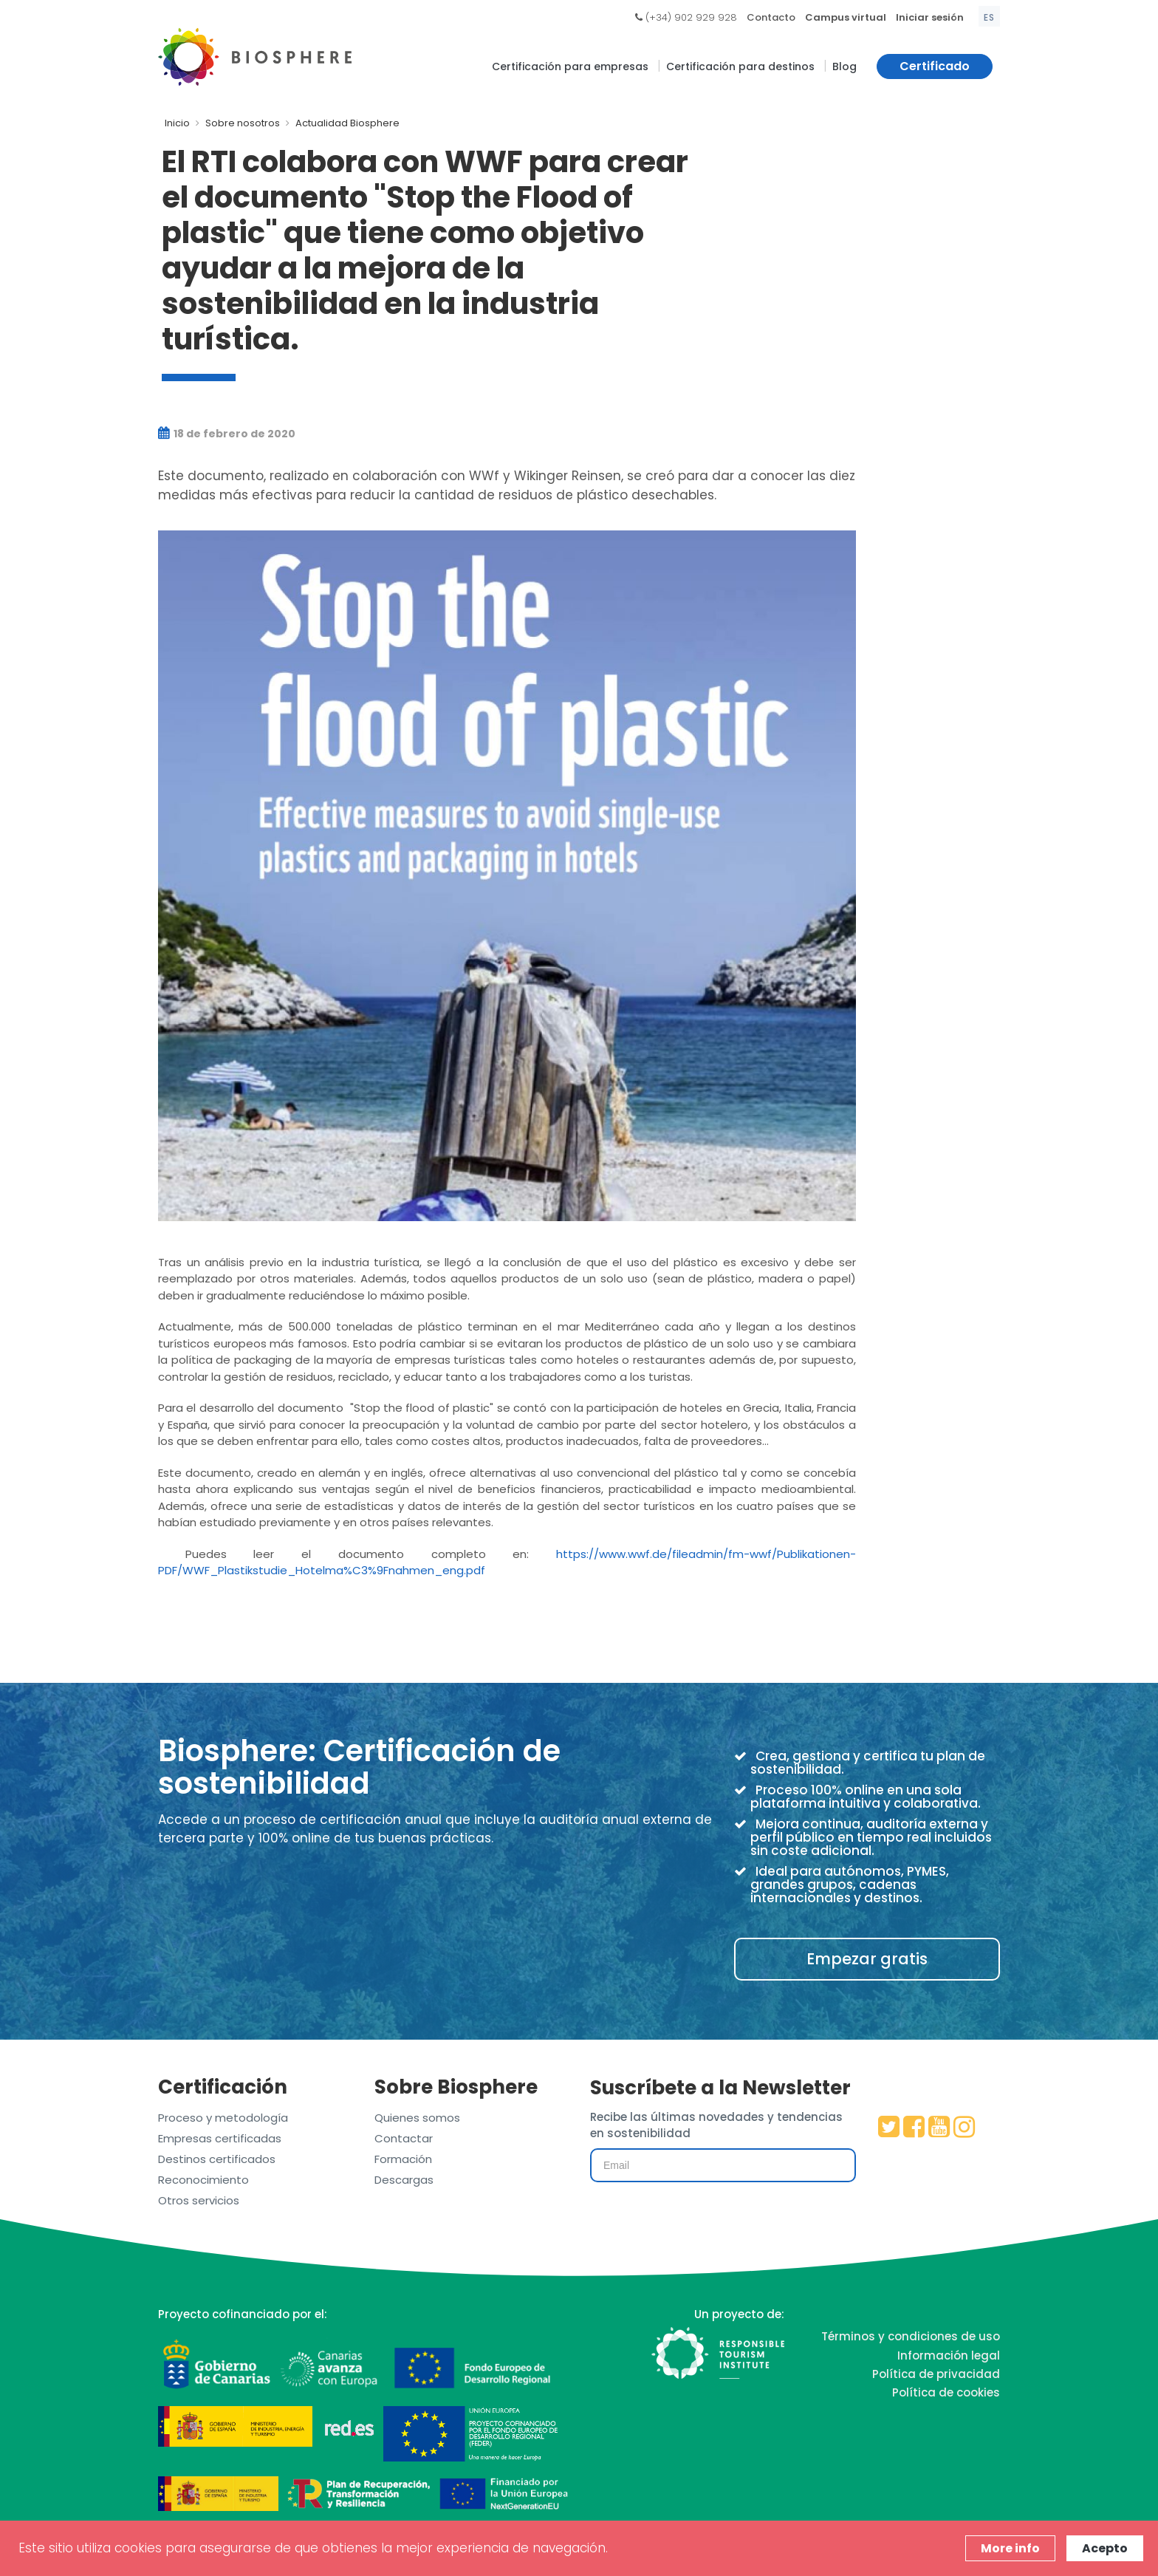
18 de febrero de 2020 (226, 433)
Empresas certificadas (219, 2138)
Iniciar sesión (930, 17)
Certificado (935, 66)
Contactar (403, 2138)
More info (1010, 2548)
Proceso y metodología (223, 2117)
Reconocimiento (203, 2179)
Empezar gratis (867, 1958)
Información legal (948, 2355)
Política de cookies (946, 2392)
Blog (844, 66)
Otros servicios (198, 2200)
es (989, 17)
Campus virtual (845, 17)
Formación (403, 2159)
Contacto (771, 17)
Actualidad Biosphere (347, 123)
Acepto (1105, 2548)
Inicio (177, 123)
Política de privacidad (936, 2374)
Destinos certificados (216, 2159)
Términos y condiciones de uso (910, 2336)
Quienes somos (417, 2117)
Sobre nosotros (242, 123)
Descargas (404, 2179)
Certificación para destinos (740, 66)
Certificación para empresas (570, 66)
